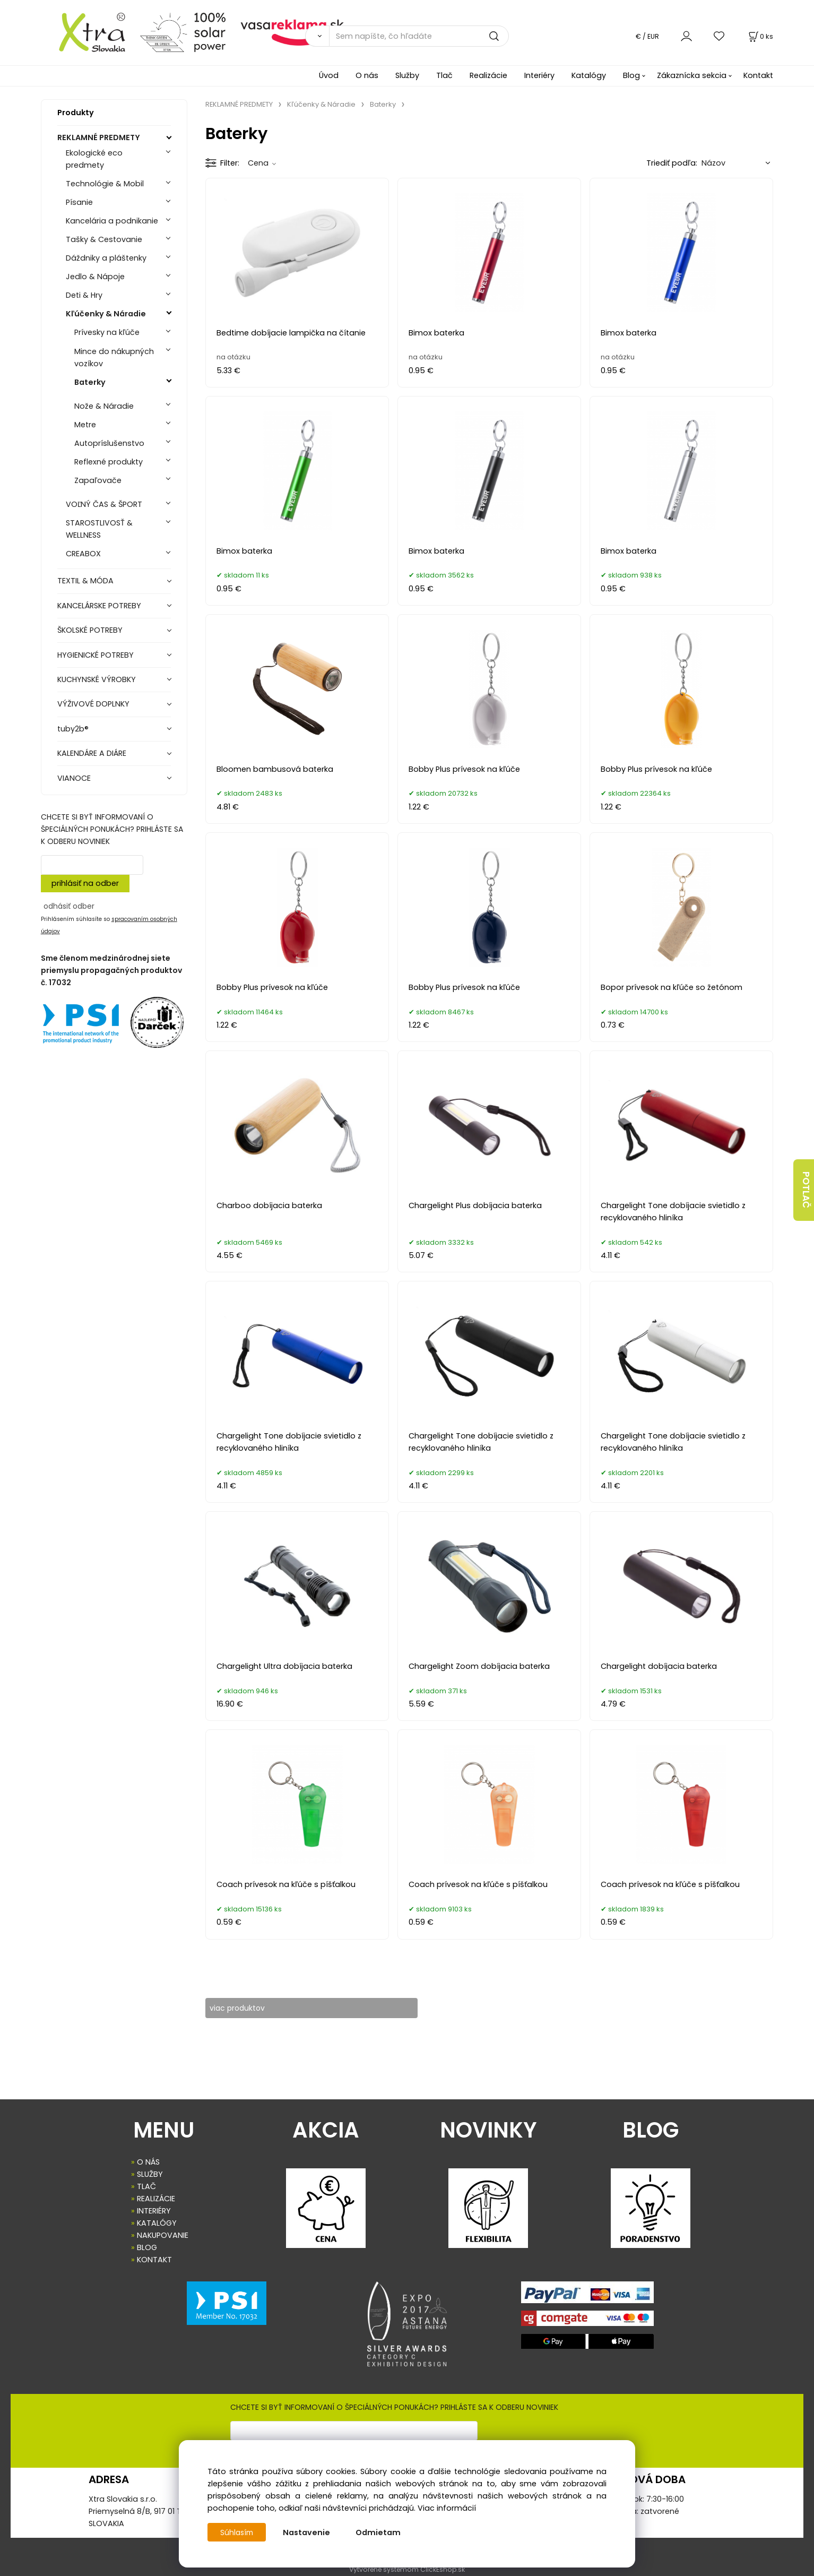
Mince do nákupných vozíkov (114, 357)
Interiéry (539, 75)
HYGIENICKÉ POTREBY (95, 655)
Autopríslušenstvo (109, 443)
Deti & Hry (84, 295)
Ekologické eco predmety (94, 159)
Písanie (79, 202)
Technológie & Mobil (105, 183)
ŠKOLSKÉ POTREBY (90, 630)
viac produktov (245, 2008)
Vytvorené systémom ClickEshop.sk (407, 2569)
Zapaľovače (98, 480)
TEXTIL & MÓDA (85, 580)
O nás (367, 75)
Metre (85, 424)
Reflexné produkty (108, 461)
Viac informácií (447, 2508)
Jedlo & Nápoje (95, 276)
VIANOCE (74, 778)
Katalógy (588, 75)
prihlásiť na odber (85, 883)
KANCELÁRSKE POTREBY (99, 605)
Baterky (90, 382)
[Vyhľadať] (317, 36)
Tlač (444, 75)
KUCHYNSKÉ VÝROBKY (96, 679)
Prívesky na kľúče (107, 332)
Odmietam (380, 2532)
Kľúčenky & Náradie (106, 313)
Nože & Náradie (104, 406)
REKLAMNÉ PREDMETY (98, 137)
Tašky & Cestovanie (104, 239)
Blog (631, 75)
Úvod (329, 75)
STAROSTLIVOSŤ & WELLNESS (99, 529)
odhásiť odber (69, 906)
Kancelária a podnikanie (112, 221)
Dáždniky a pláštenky (106, 258)
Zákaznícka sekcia (691, 75)
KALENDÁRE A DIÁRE (91, 753)
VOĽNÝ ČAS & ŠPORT (104, 504)
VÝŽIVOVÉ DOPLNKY (93, 704)
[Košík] (760, 36)
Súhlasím (237, 2532)
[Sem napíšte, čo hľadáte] (418, 36)
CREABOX (83, 553)
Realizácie (488, 75)
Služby (407, 75)
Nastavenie (308, 2532)
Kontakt (758, 75)
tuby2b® (73, 728)
